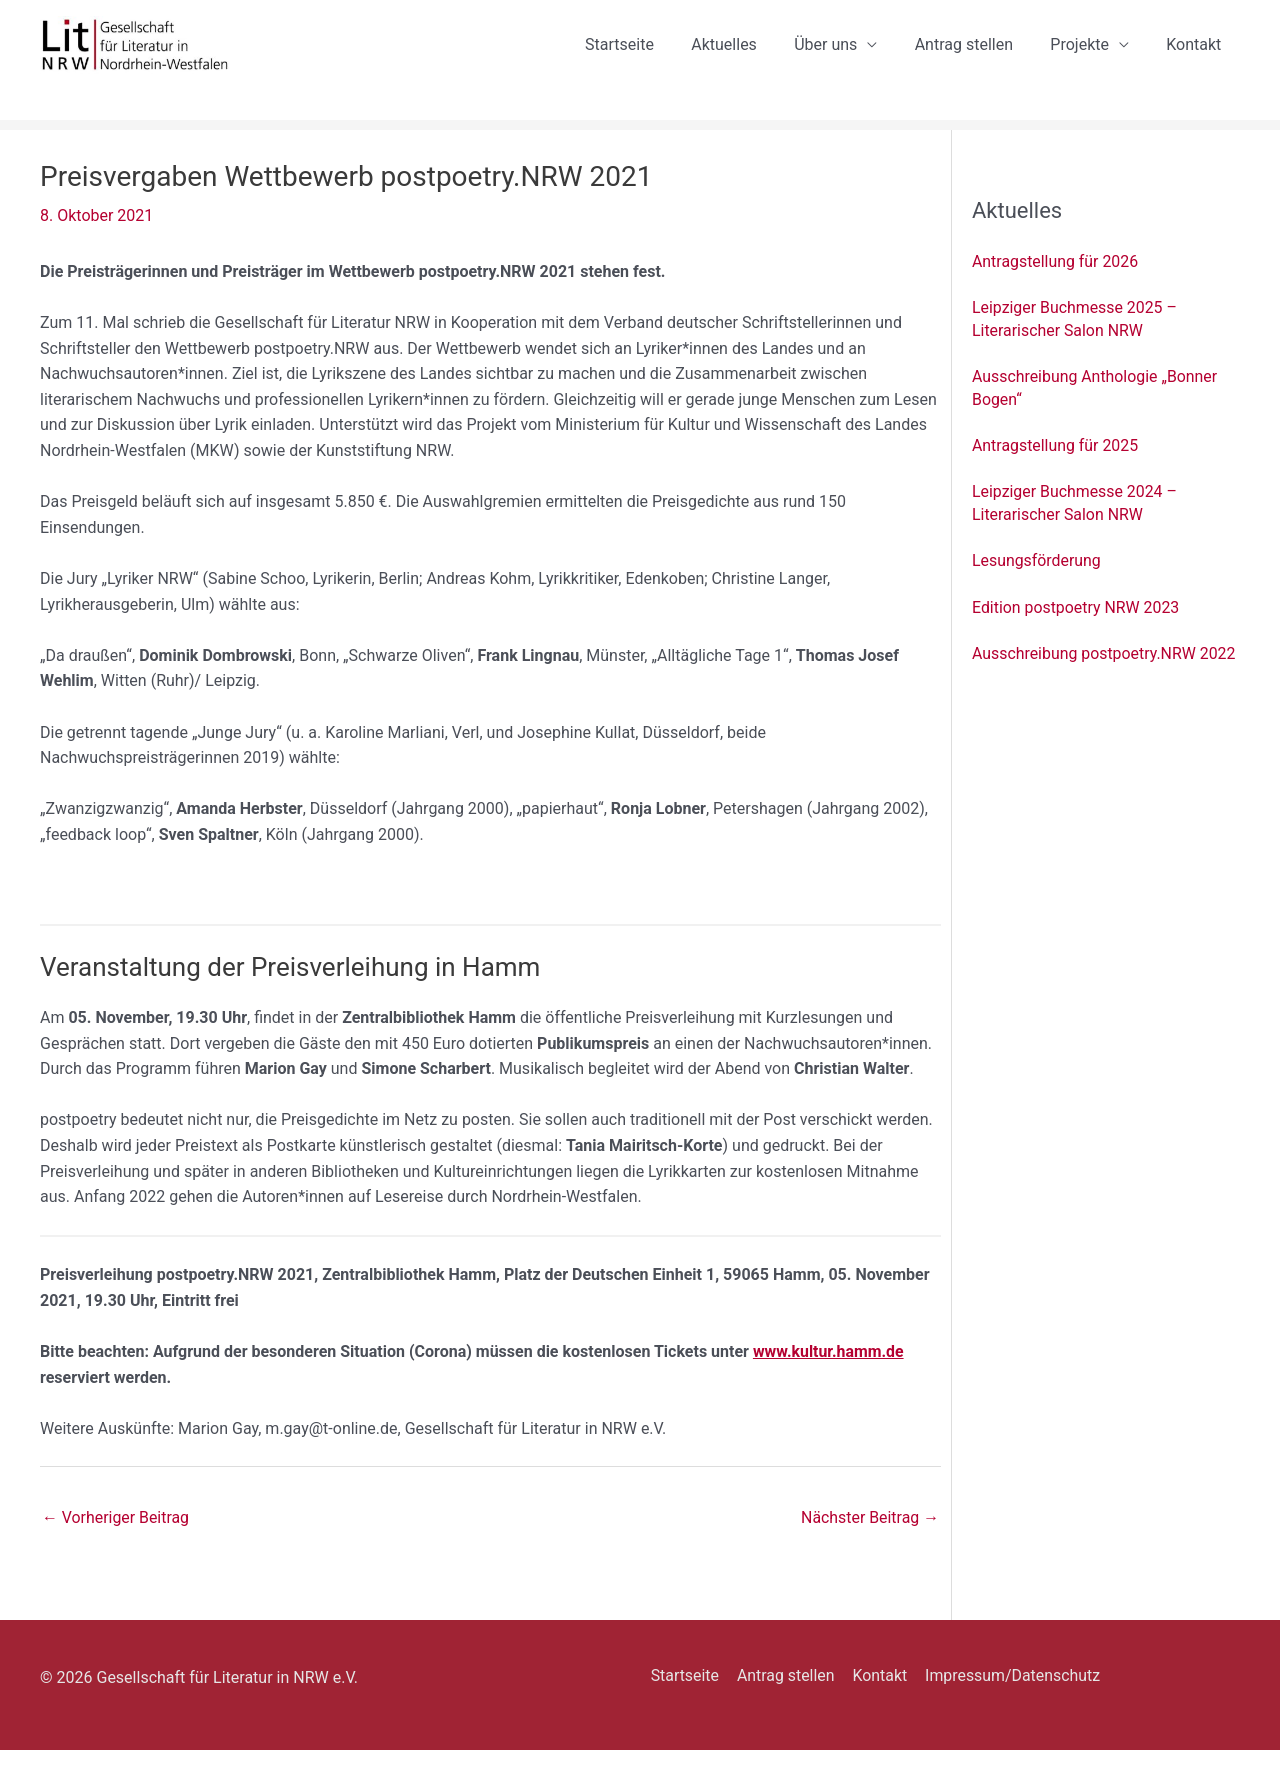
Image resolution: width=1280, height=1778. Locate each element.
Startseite (648, 58)
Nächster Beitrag (869, 1545)
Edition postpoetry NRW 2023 (1076, 635)
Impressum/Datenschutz (1007, 1703)
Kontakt (1196, 58)
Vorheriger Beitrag (116, 1545)
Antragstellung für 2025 (1055, 473)
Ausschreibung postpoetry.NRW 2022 (1104, 681)
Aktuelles (748, 58)
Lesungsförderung (1037, 588)
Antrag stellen (977, 58)
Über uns (844, 58)
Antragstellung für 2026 (1055, 289)
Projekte (1087, 58)
